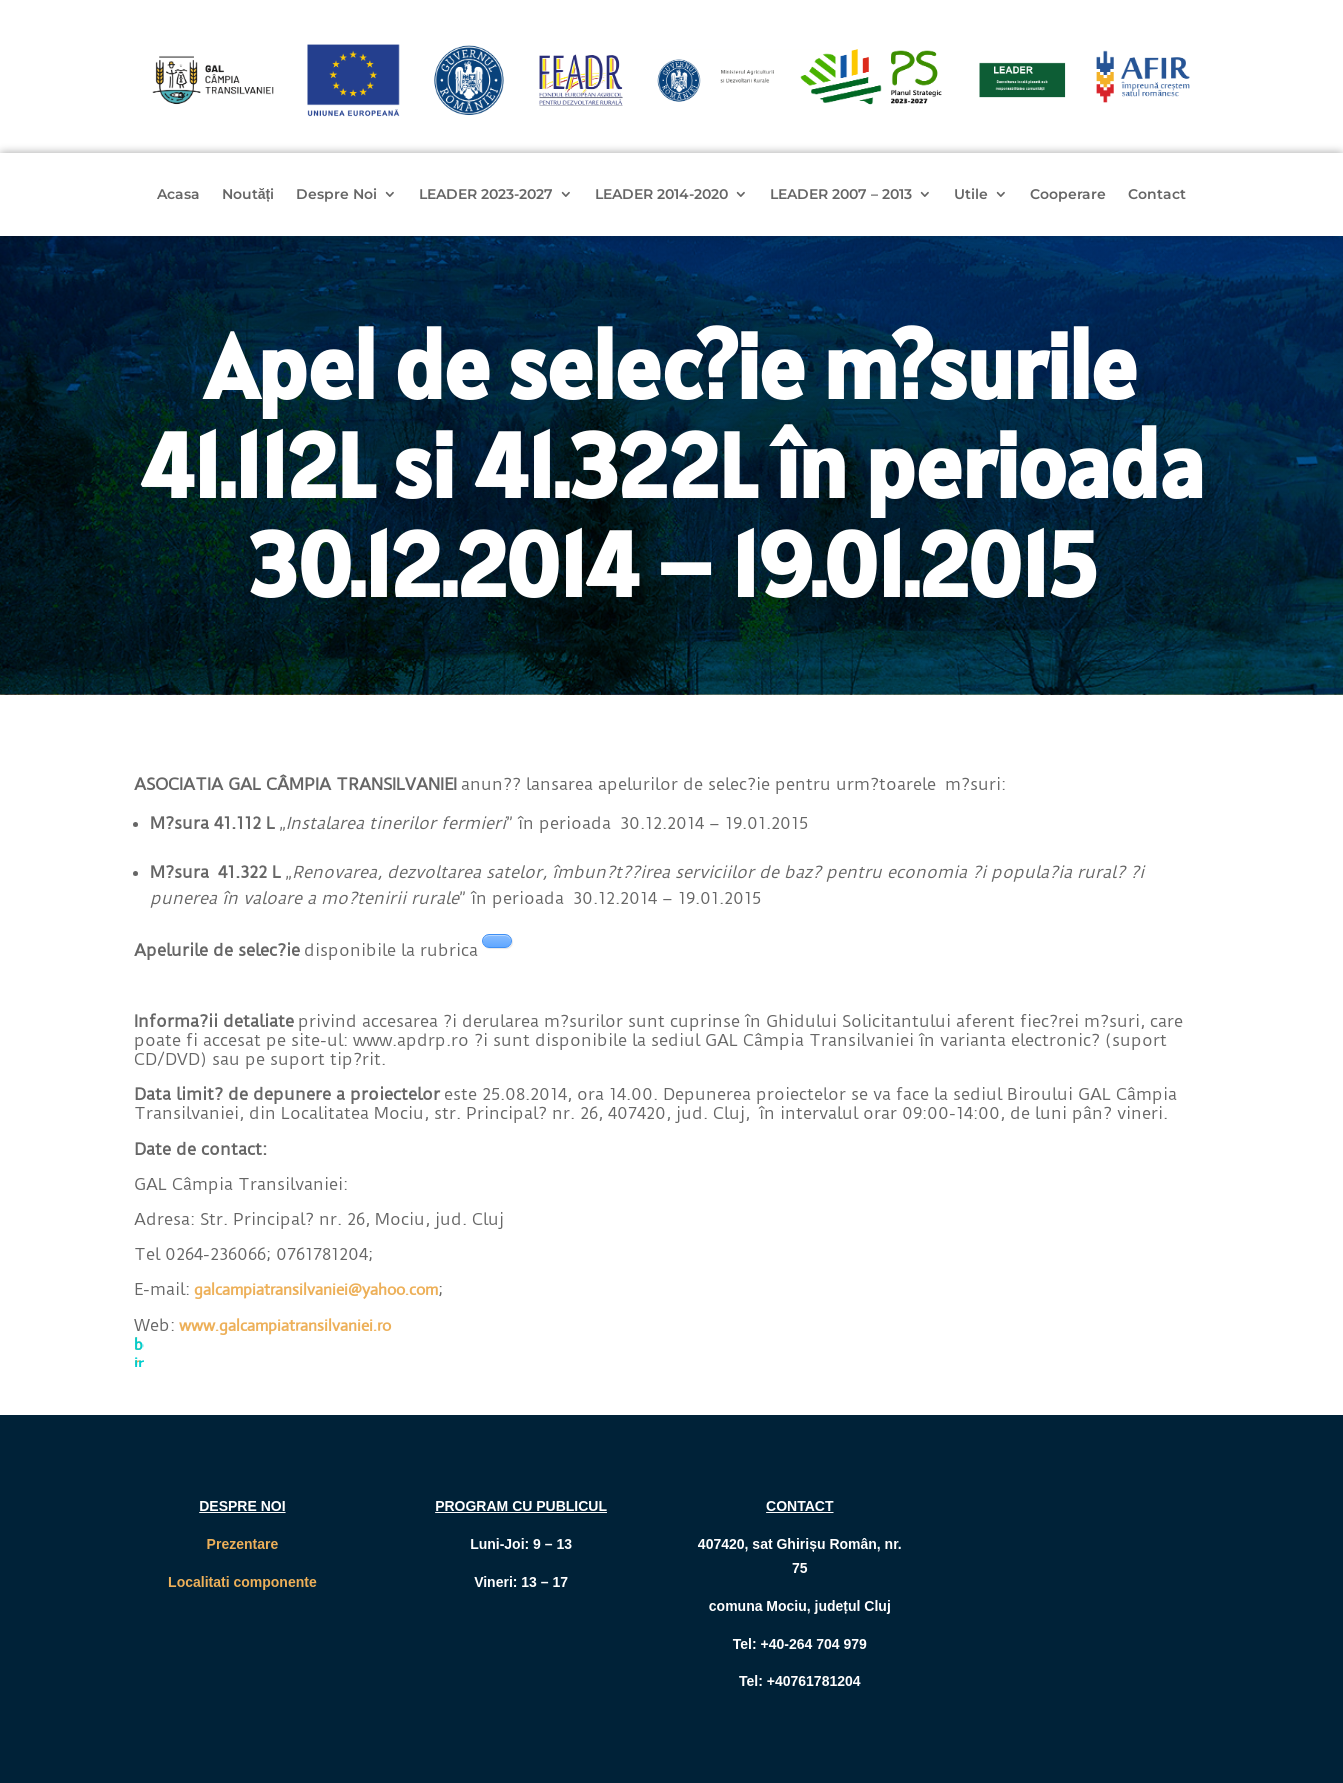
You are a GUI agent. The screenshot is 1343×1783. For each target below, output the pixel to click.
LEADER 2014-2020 (661, 195)
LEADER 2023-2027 (486, 195)
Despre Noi (336, 195)
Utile (971, 195)
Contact (1157, 195)
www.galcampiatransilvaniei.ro (285, 1325)
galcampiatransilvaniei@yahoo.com (316, 1289)
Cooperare (1068, 195)
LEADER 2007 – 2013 (841, 195)
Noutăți (248, 195)
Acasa (178, 195)
